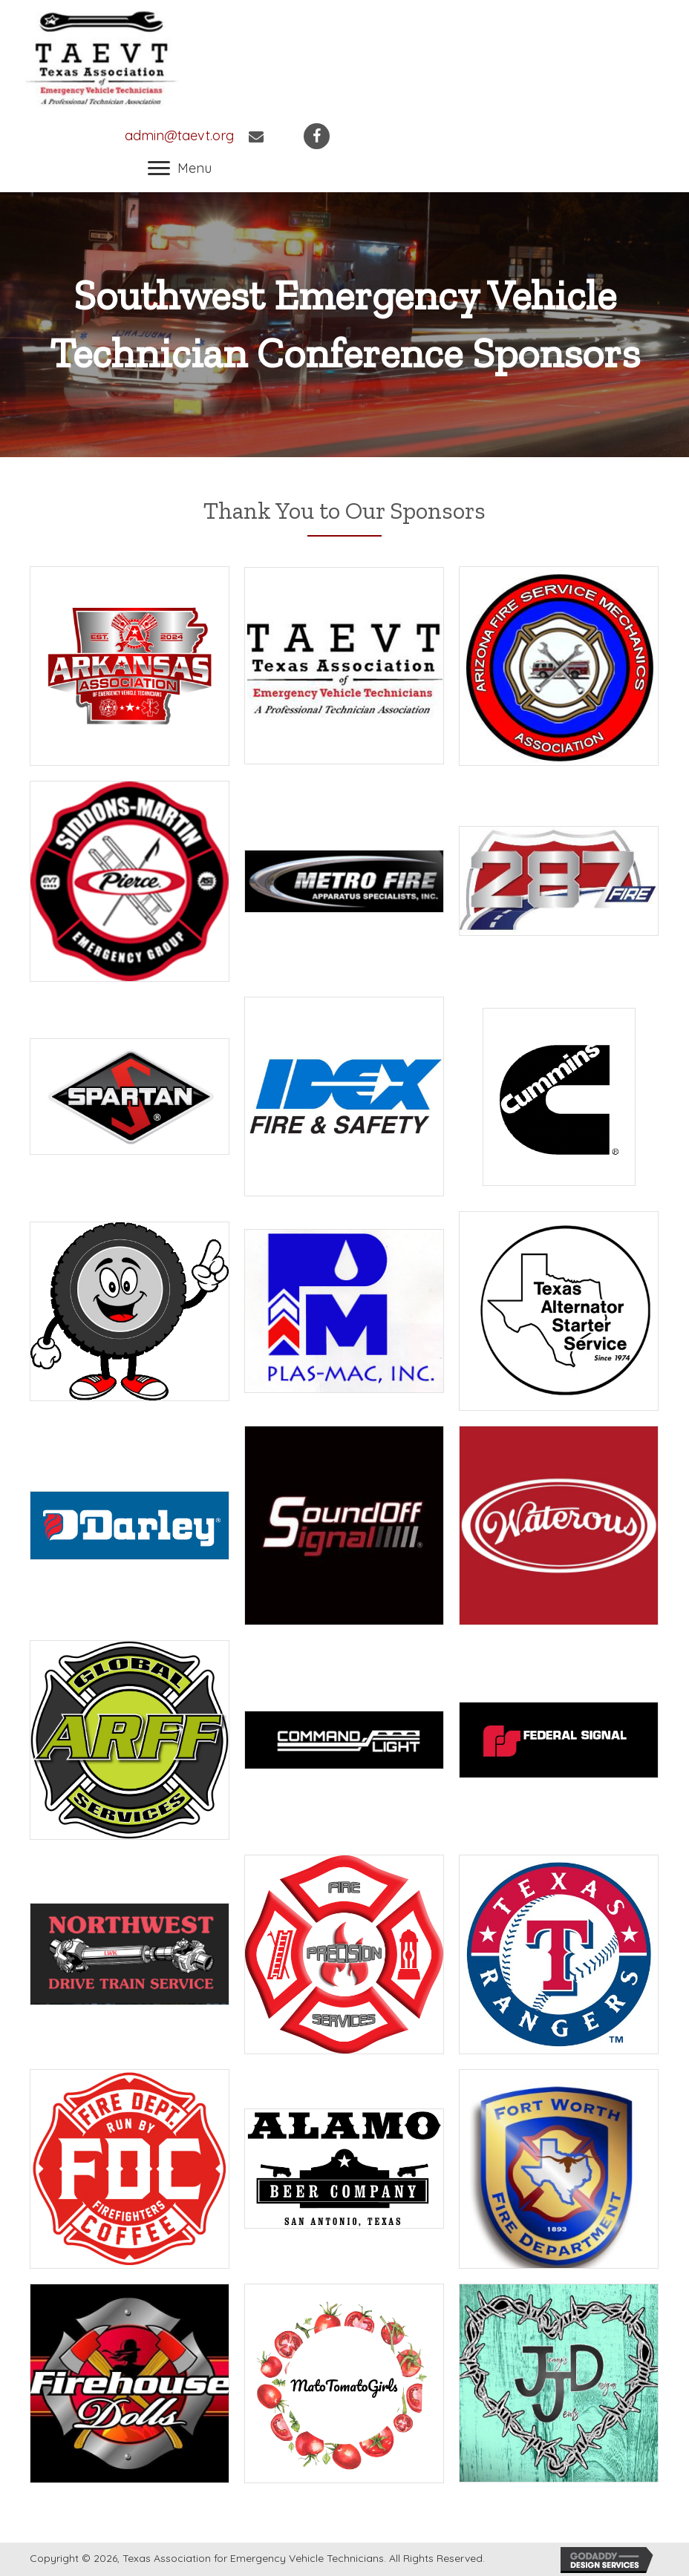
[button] (180, 168)
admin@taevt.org (179, 135)
